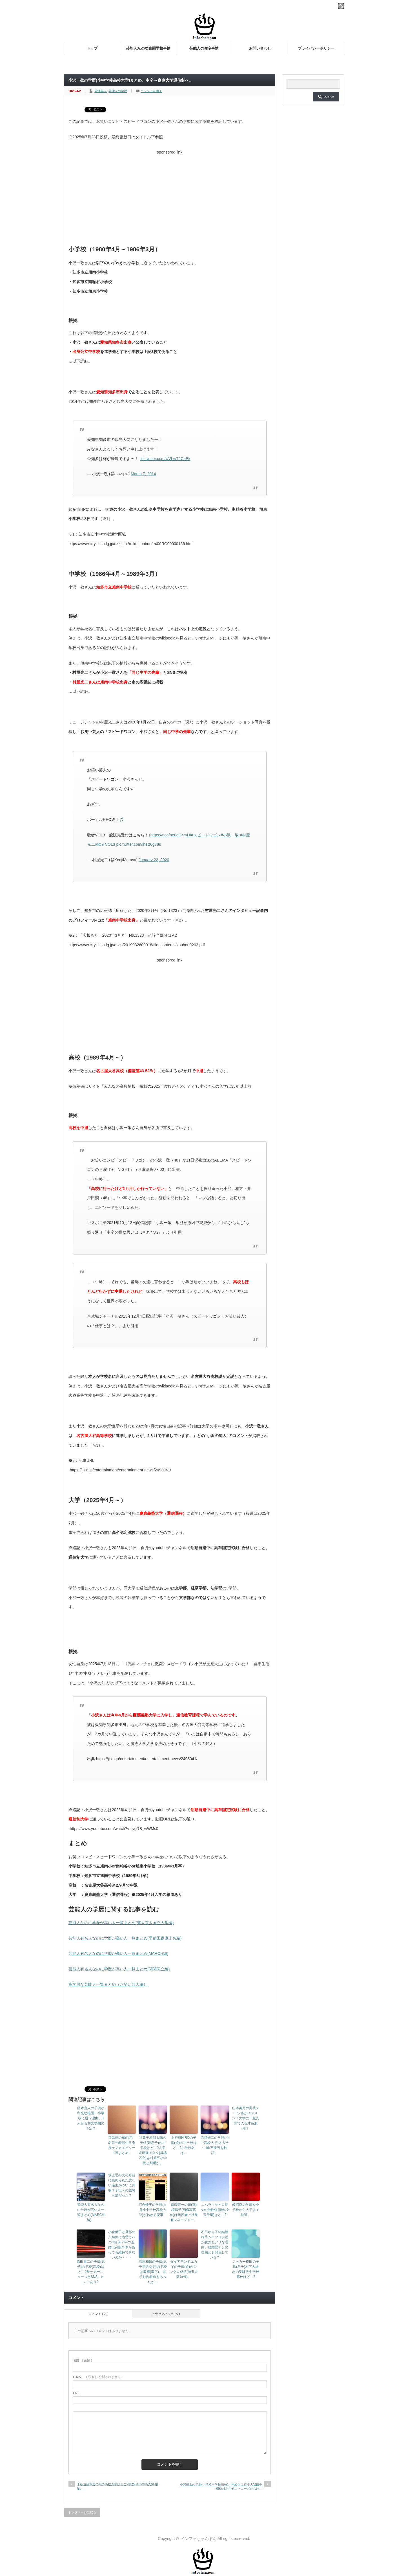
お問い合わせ (260, 48)
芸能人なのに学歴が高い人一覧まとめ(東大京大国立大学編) (121, 1922)
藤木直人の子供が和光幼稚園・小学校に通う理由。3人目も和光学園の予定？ (90, 2118)
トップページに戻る (82, 2512)
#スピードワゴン (206, 835)
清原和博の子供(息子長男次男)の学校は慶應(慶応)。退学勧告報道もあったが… (153, 2272)
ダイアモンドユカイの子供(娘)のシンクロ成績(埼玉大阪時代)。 (184, 2269)
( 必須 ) (82, 2360)
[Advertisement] (169, 196)
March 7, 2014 (143, 474)
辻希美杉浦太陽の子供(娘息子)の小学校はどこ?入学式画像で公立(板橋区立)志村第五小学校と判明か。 (153, 2150)
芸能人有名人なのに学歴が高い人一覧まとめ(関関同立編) (119, 1969)
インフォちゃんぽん (198, 2538)
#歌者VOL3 (105, 844)
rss (341, 6)
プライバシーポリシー (316, 48)
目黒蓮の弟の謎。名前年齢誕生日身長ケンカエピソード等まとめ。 (121, 2145)
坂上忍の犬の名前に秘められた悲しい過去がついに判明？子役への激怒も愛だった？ (121, 2185)
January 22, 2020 (154, 860)
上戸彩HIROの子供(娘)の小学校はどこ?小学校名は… (184, 2145)
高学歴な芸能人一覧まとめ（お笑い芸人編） (107, 1984)
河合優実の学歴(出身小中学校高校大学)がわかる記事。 (153, 2210)
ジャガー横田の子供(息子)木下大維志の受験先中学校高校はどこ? (245, 2269)
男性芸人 (100, 91)
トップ (92, 48)
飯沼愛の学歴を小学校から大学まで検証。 (245, 2210)
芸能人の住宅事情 (204, 48)
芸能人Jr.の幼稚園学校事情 (148, 48)
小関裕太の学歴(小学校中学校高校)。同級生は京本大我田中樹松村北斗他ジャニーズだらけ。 (221, 2486)
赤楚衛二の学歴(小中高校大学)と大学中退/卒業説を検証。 (215, 2145)
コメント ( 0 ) (98, 2313)
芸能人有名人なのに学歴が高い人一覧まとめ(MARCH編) (118, 1953)
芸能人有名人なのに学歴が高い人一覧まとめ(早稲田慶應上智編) (124, 1938)
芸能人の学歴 (117, 91)
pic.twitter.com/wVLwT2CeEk (164, 458)
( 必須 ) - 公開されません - (98, 2377)
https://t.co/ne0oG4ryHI (170, 835)
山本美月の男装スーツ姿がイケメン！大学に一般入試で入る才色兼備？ (245, 2118)
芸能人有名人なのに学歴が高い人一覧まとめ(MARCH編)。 (90, 2212)
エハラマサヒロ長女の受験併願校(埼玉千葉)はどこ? (215, 2210)
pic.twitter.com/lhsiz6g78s (138, 844)
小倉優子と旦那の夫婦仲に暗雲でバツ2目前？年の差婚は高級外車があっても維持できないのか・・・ (121, 2244)
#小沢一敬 (230, 835)
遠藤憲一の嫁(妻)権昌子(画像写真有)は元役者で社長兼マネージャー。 (184, 2212)
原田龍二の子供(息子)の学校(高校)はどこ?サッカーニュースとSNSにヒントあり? (91, 2272)
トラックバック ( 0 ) (166, 2313)
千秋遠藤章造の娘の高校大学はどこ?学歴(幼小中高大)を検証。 (117, 2486)
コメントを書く (151, 91)
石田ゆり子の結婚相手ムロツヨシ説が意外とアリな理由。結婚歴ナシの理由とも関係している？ (214, 2244)
